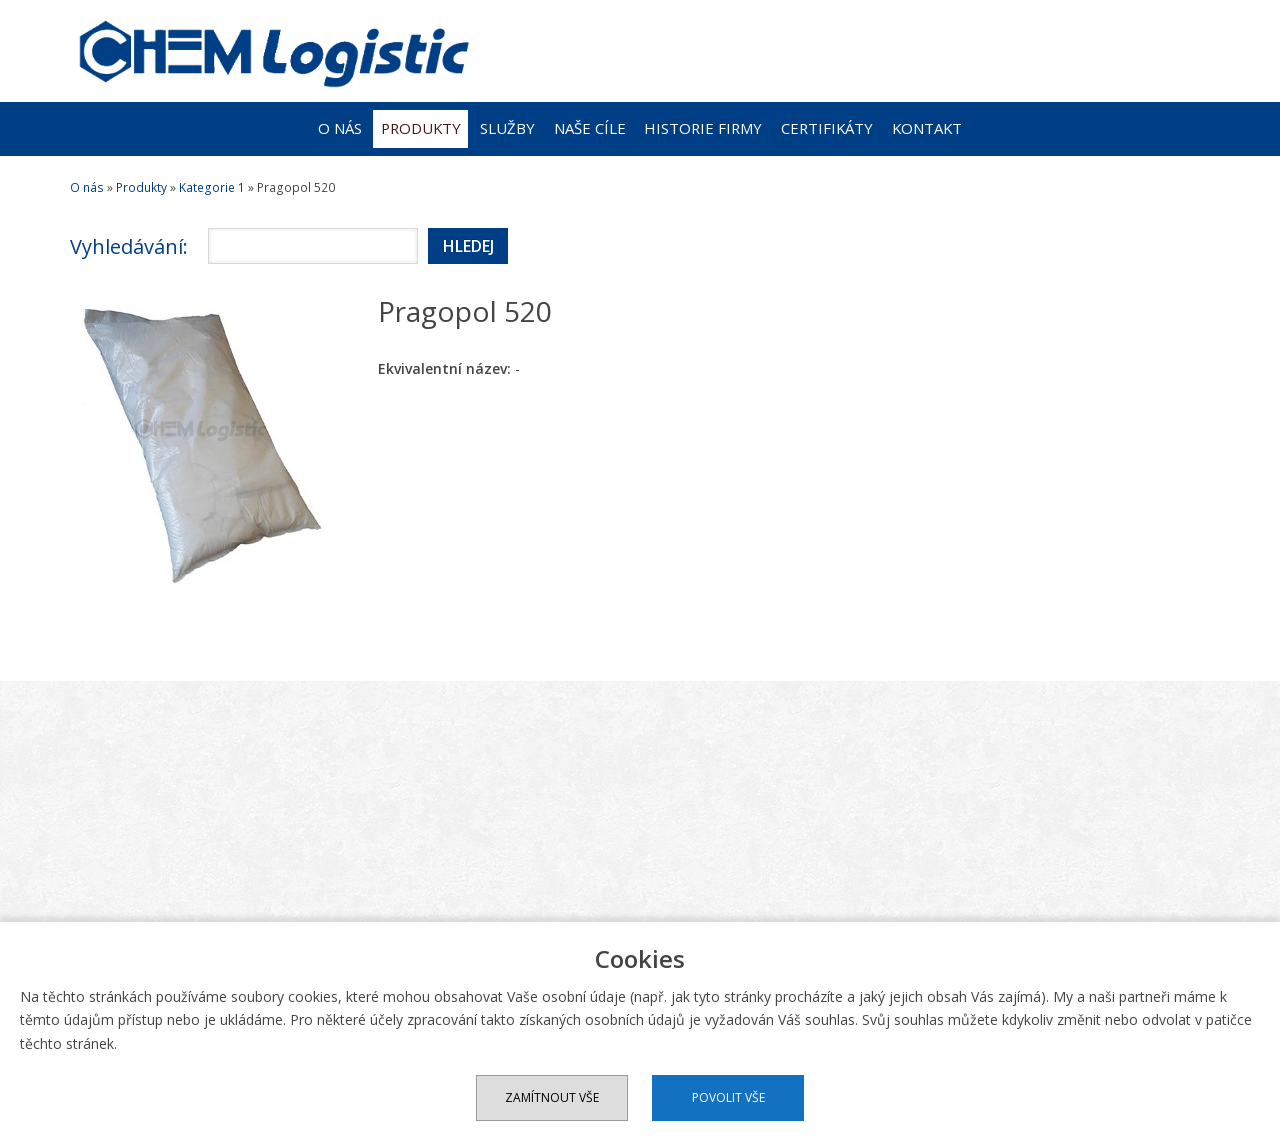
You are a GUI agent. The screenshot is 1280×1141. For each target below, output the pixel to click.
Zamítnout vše (552, 1097)
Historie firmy (703, 128)
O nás (340, 128)
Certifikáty (827, 128)
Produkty (421, 128)
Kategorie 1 (212, 187)
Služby (507, 128)
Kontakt (927, 128)
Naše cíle (590, 128)
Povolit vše (728, 1097)
